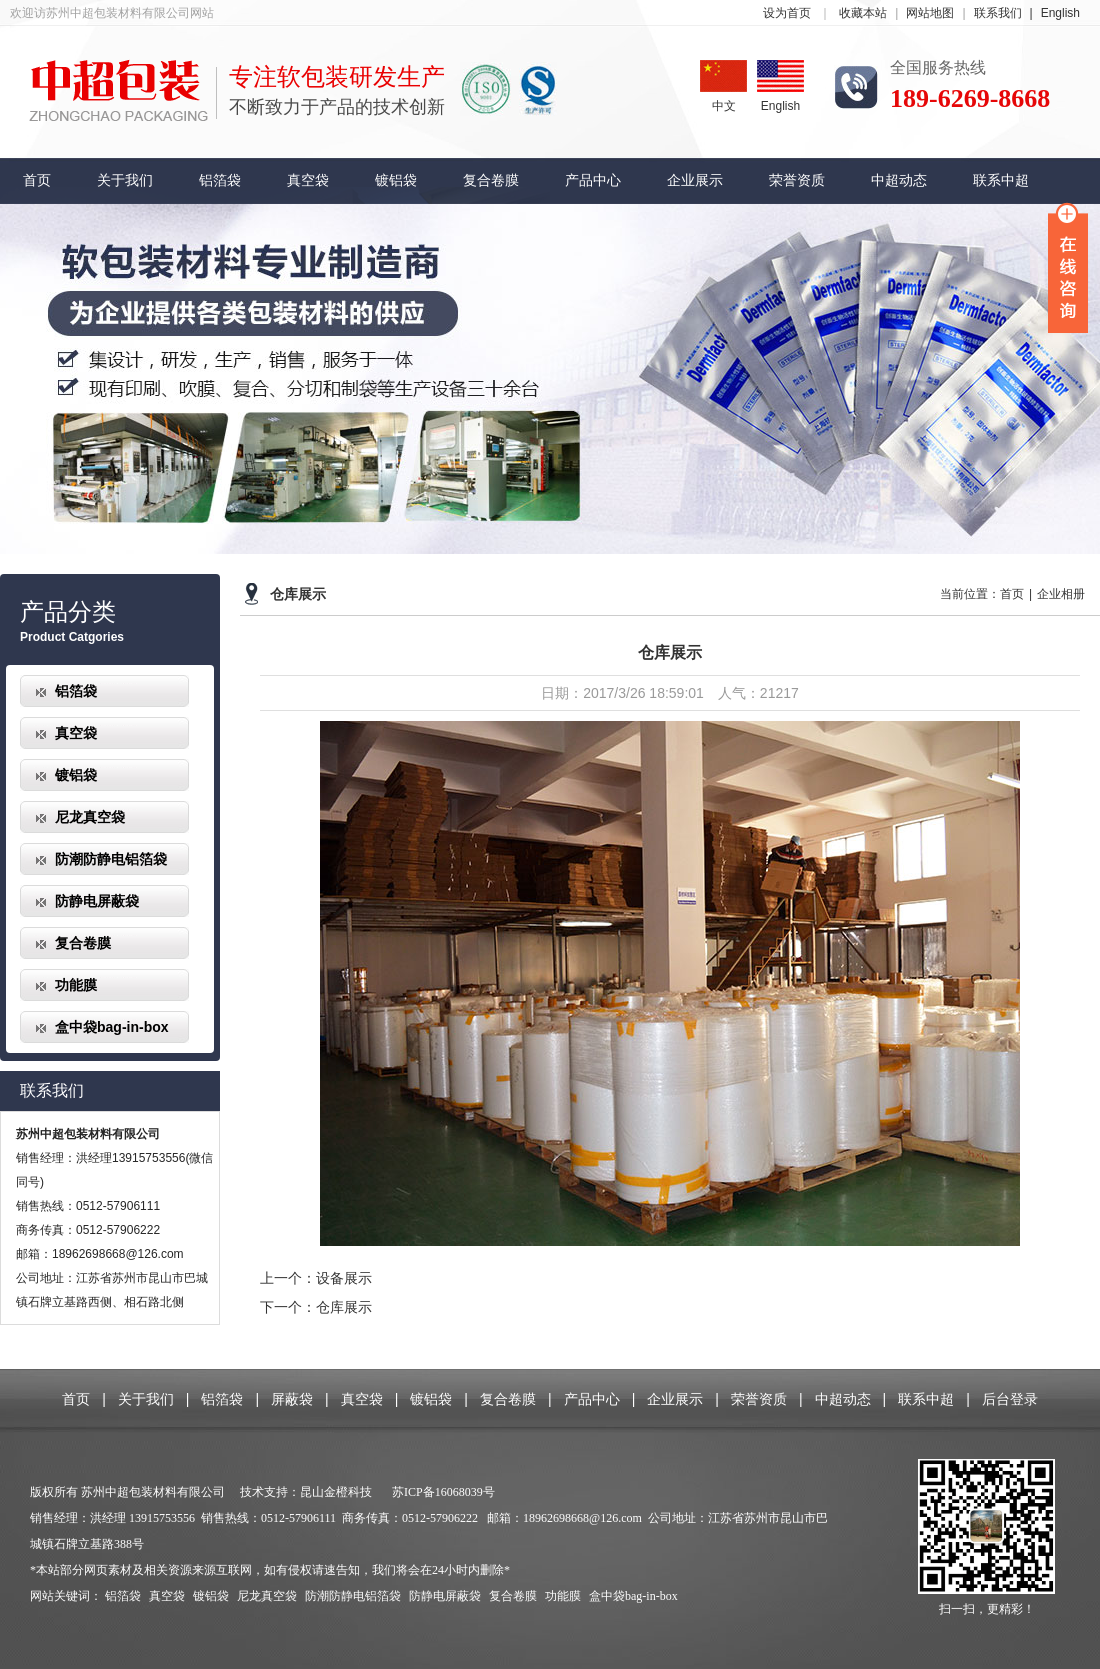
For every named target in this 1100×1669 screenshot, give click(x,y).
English (1060, 13)
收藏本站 (863, 13)
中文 (723, 86)
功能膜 (76, 985)
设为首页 (787, 13)
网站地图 (930, 13)
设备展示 (344, 1278)
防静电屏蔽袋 (97, 901)
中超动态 (899, 180)
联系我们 (1007, 13)
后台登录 (1010, 1399)
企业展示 (695, 180)
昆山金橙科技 (336, 1492)
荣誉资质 (797, 180)
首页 (37, 180)
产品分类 (68, 612)
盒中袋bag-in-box (112, 1027)
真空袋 (308, 180)
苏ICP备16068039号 (443, 1492)
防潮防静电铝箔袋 (111, 859)
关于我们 (125, 180)
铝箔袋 (220, 180)
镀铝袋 (396, 180)
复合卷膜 (491, 180)
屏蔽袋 (292, 1399)
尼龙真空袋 (90, 817)
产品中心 (593, 180)
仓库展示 (298, 594)
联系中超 (1001, 180)
